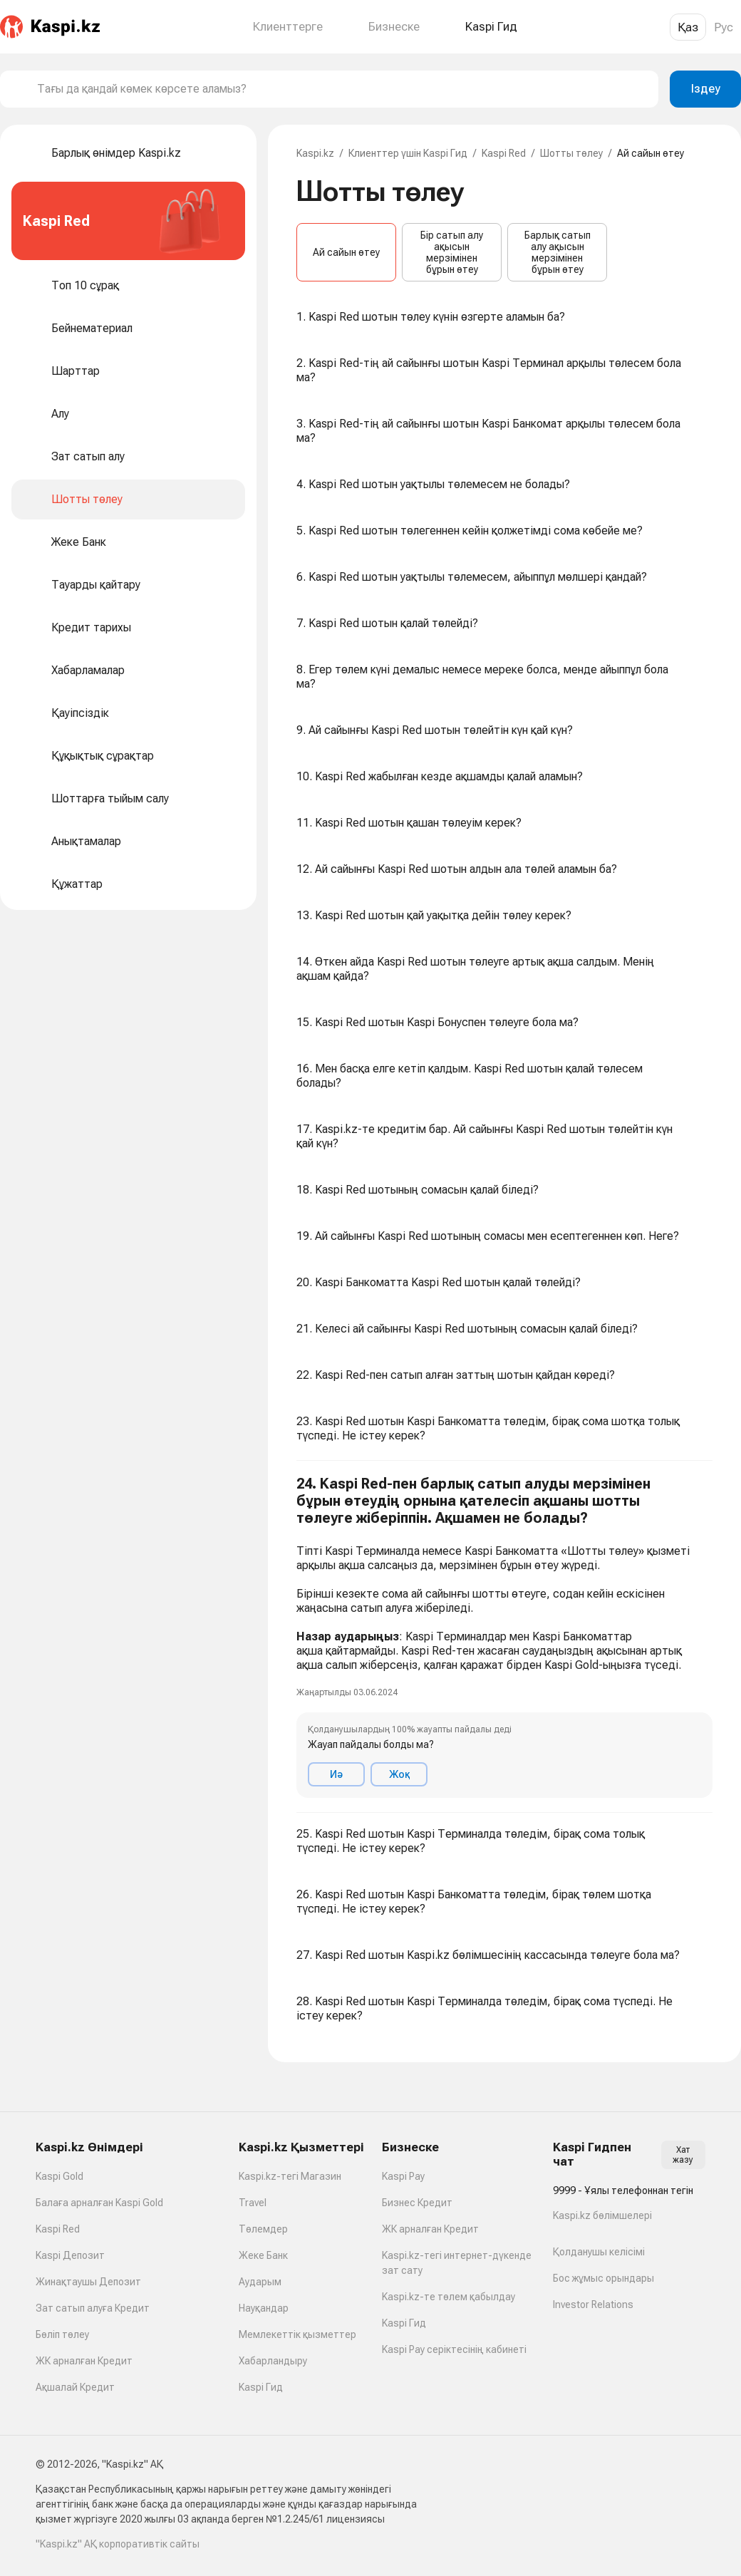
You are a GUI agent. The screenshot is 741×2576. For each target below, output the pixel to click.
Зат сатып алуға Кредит (93, 2308)
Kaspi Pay (403, 2176)
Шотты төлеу (571, 153)
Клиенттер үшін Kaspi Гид (407, 153)
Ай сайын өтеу (346, 252)
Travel (252, 2202)
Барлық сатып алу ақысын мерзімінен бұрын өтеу (557, 252)
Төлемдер (263, 2229)
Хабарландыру (273, 2360)
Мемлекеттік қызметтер (297, 2334)
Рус (723, 27)
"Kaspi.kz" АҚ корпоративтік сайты (118, 2544)
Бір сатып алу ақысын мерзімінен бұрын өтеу (451, 252)
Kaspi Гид (261, 2387)
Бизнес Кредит (417, 2202)
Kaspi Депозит (70, 2255)
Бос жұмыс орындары (603, 2278)
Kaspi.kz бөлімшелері (602, 2215)
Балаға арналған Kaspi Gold (99, 2202)
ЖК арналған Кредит (84, 2360)
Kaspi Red (504, 153)
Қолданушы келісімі (599, 2251)
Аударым (260, 2281)
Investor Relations (593, 2304)
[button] (504, 1637)
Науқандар (264, 2308)
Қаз (688, 27)
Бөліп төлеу (62, 2334)
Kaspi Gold (59, 2176)
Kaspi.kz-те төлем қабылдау (448, 2296)
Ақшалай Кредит (75, 2387)
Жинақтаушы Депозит (88, 2281)
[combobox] (342, 89)
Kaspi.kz (315, 153)
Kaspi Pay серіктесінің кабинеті (454, 2349)
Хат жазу (683, 2155)
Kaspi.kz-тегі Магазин (290, 2176)
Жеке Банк (263, 2255)
